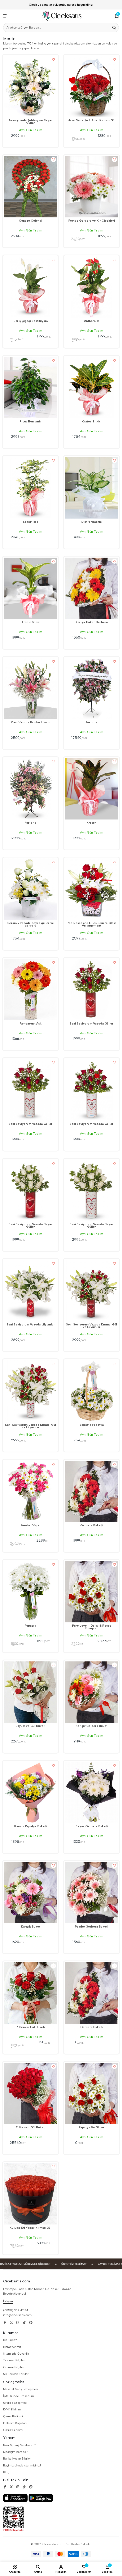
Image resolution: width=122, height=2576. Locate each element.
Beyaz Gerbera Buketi (91, 1826)
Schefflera (30, 522)
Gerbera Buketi (91, 1525)
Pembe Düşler (31, 1525)
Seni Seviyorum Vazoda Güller (91, 1023)
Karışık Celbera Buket (92, 1726)
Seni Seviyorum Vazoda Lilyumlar (30, 1324)
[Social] (4, 2322)
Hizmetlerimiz (12, 2347)
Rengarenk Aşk (31, 1023)
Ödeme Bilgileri (13, 2367)
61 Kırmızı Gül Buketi (30, 2127)
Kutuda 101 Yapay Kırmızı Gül (30, 2228)
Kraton (91, 823)
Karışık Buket (30, 1926)
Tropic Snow (31, 622)
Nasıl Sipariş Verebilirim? (19, 2445)
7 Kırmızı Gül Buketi (30, 2027)
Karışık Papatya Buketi (30, 1826)
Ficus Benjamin (31, 421)
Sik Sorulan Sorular (16, 2374)
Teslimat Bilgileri (14, 2360)
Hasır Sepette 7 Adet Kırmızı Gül (91, 120)
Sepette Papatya (91, 1425)
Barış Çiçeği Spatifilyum (30, 321)
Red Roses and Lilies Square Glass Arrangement (91, 924)
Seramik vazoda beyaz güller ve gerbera (30, 924)
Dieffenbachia (91, 522)
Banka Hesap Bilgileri (17, 2458)
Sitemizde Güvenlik (16, 2353)
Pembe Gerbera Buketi (91, 1926)
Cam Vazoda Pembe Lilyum (30, 722)
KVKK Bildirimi (12, 2409)
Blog (6, 2472)
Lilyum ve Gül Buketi (30, 1726)
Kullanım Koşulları (15, 2423)
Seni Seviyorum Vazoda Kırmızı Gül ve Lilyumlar (91, 1326)
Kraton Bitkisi (91, 421)
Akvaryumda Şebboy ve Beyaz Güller (31, 122)
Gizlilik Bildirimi (13, 2430)
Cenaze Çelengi (30, 221)
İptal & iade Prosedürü (18, 2396)
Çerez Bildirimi (13, 2416)
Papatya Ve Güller (91, 2127)
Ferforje (91, 722)
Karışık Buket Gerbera (91, 622)
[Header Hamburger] (5, 16)
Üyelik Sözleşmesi (15, 2403)
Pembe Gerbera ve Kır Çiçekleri (91, 221)
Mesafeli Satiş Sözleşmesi (20, 2389)
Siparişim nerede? (15, 2452)
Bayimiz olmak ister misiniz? (22, 2465)
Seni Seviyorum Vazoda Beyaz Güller (31, 1226)
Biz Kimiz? (10, 2340)
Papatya (30, 1626)
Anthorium (91, 321)
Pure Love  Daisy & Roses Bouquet (91, 1627)
